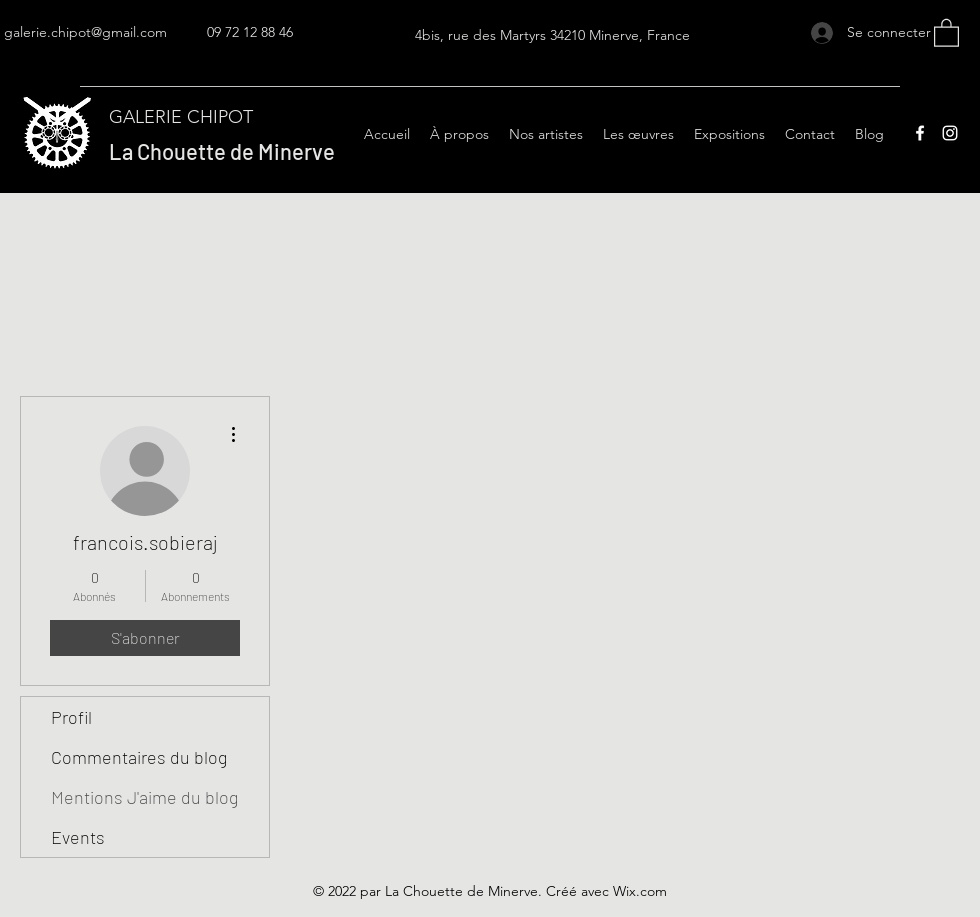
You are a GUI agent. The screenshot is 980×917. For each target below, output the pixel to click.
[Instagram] (950, 133)
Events (78, 837)
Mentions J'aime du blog (144, 797)
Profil (71, 717)
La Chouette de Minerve (222, 151)
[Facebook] (920, 133)
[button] (946, 32)
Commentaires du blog (139, 757)
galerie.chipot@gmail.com (85, 32)
